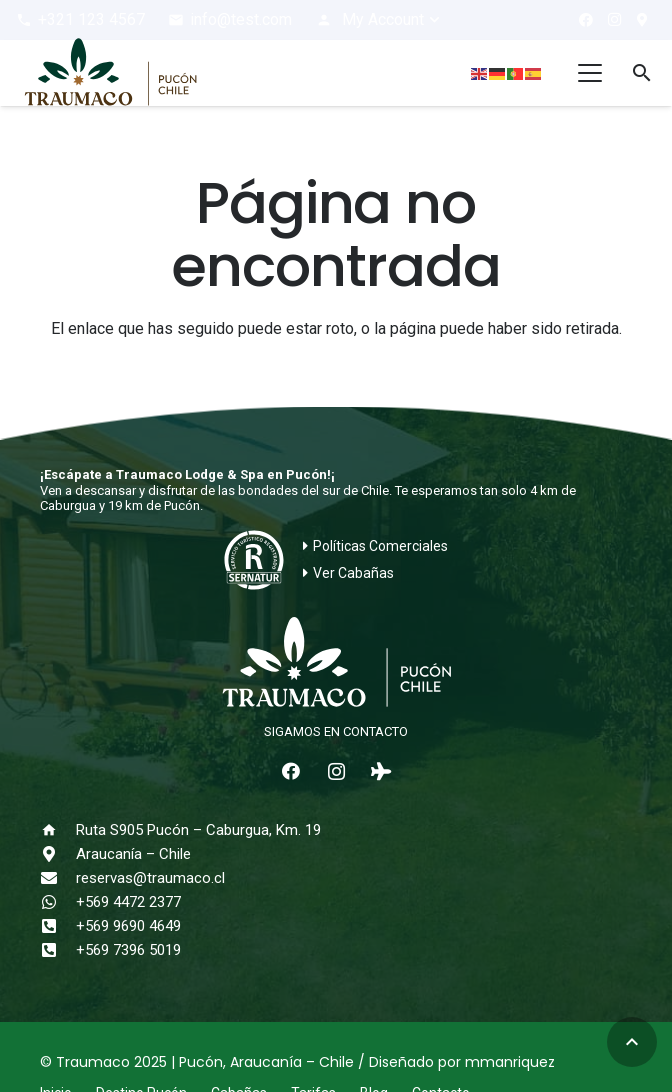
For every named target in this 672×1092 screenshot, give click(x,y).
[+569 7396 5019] (58, 950)
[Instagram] (614, 20)
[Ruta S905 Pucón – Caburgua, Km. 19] (58, 830)
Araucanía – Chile (133, 854)
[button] (379, 20)
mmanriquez (510, 1062)
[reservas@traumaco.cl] (58, 878)
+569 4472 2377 (128, 902)
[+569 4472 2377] (58, 902)
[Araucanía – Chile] (58, 854)
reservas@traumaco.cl (150, 878)
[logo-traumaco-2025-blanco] (336, 664)
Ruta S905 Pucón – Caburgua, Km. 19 (198, 830)
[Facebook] (586, 20)
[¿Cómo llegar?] (642, 20)
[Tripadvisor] (381, 771)
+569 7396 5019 (128, 950)
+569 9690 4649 (128, 926)
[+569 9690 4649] (58, 926)
